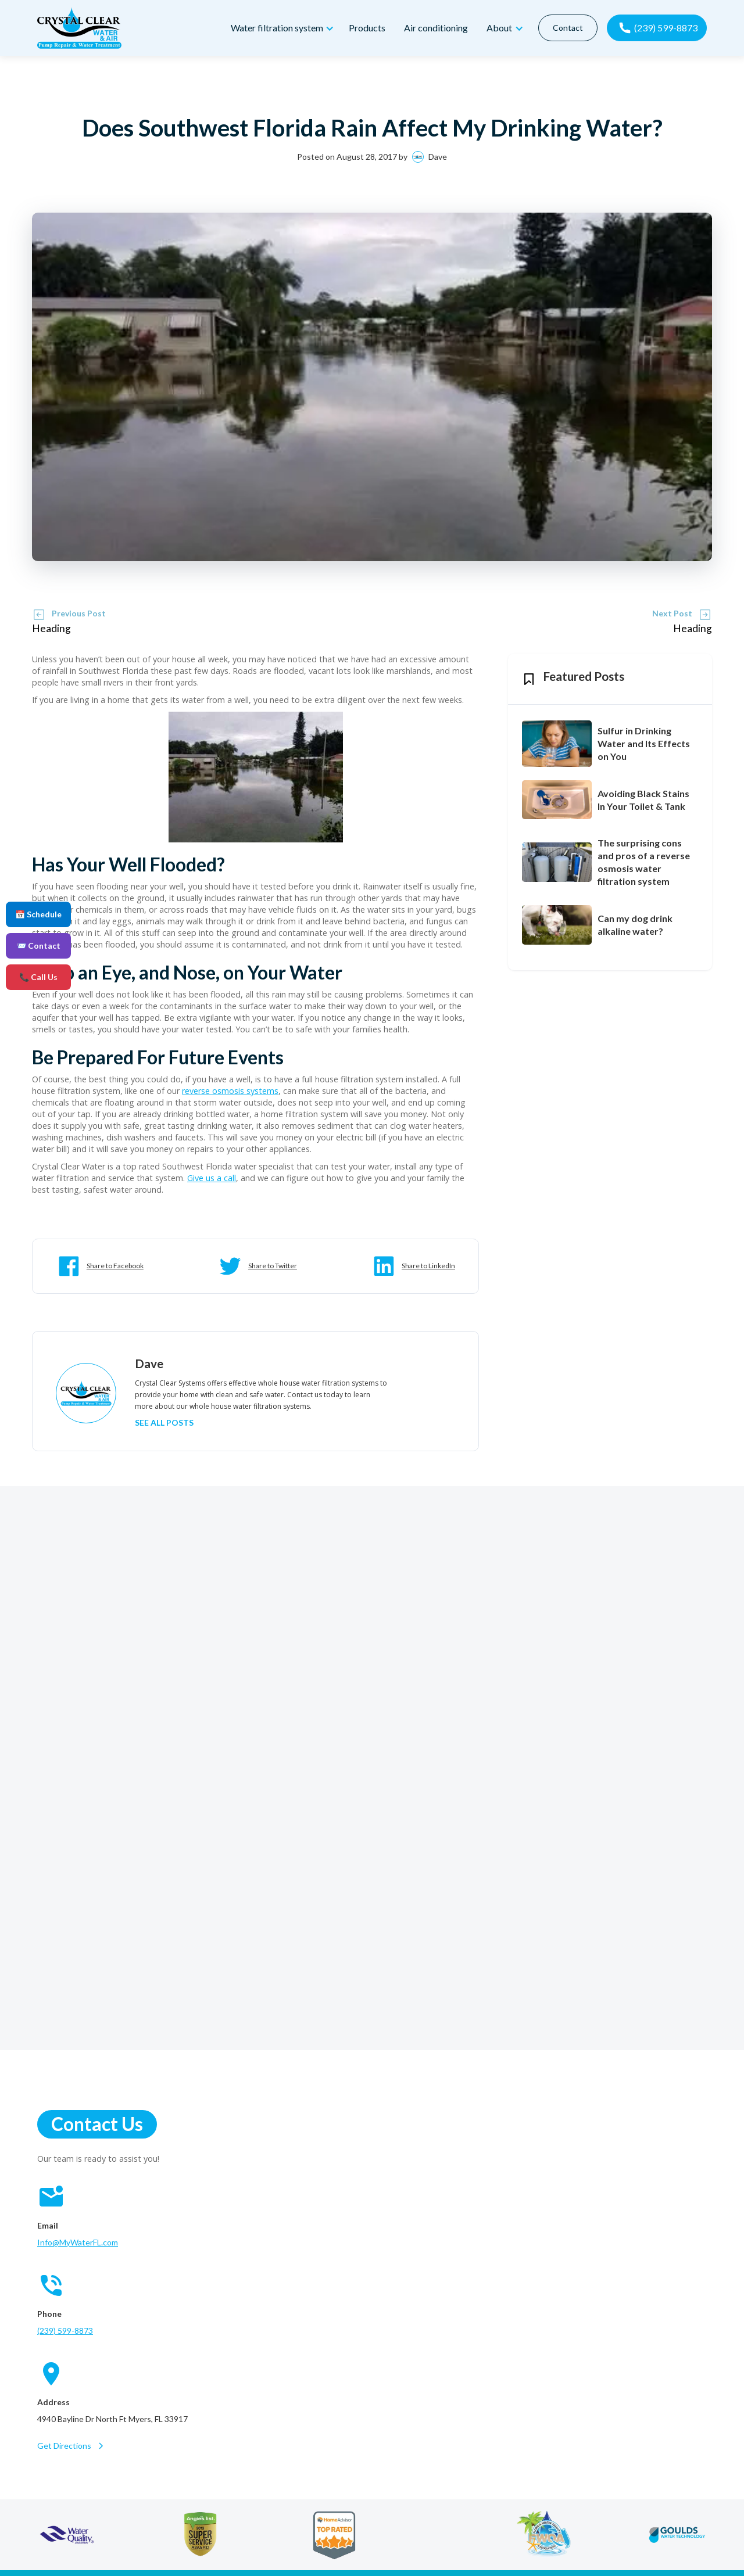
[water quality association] (67, 2535)
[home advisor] (334, 2535)
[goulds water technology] (677, 2535)
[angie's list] (200, 2535)
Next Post (672, 613)
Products (366, 27)
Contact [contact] (567, 28)
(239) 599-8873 (65, 2330)
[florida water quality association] (544, 2535)
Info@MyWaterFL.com (77, 2242)
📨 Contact (38, 945)
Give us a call (211, 1177)
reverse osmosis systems (230, 1090)
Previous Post (79, 613)
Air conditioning (435, 27)
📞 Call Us (38, 977)
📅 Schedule (38, 914)
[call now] (656, 28)
